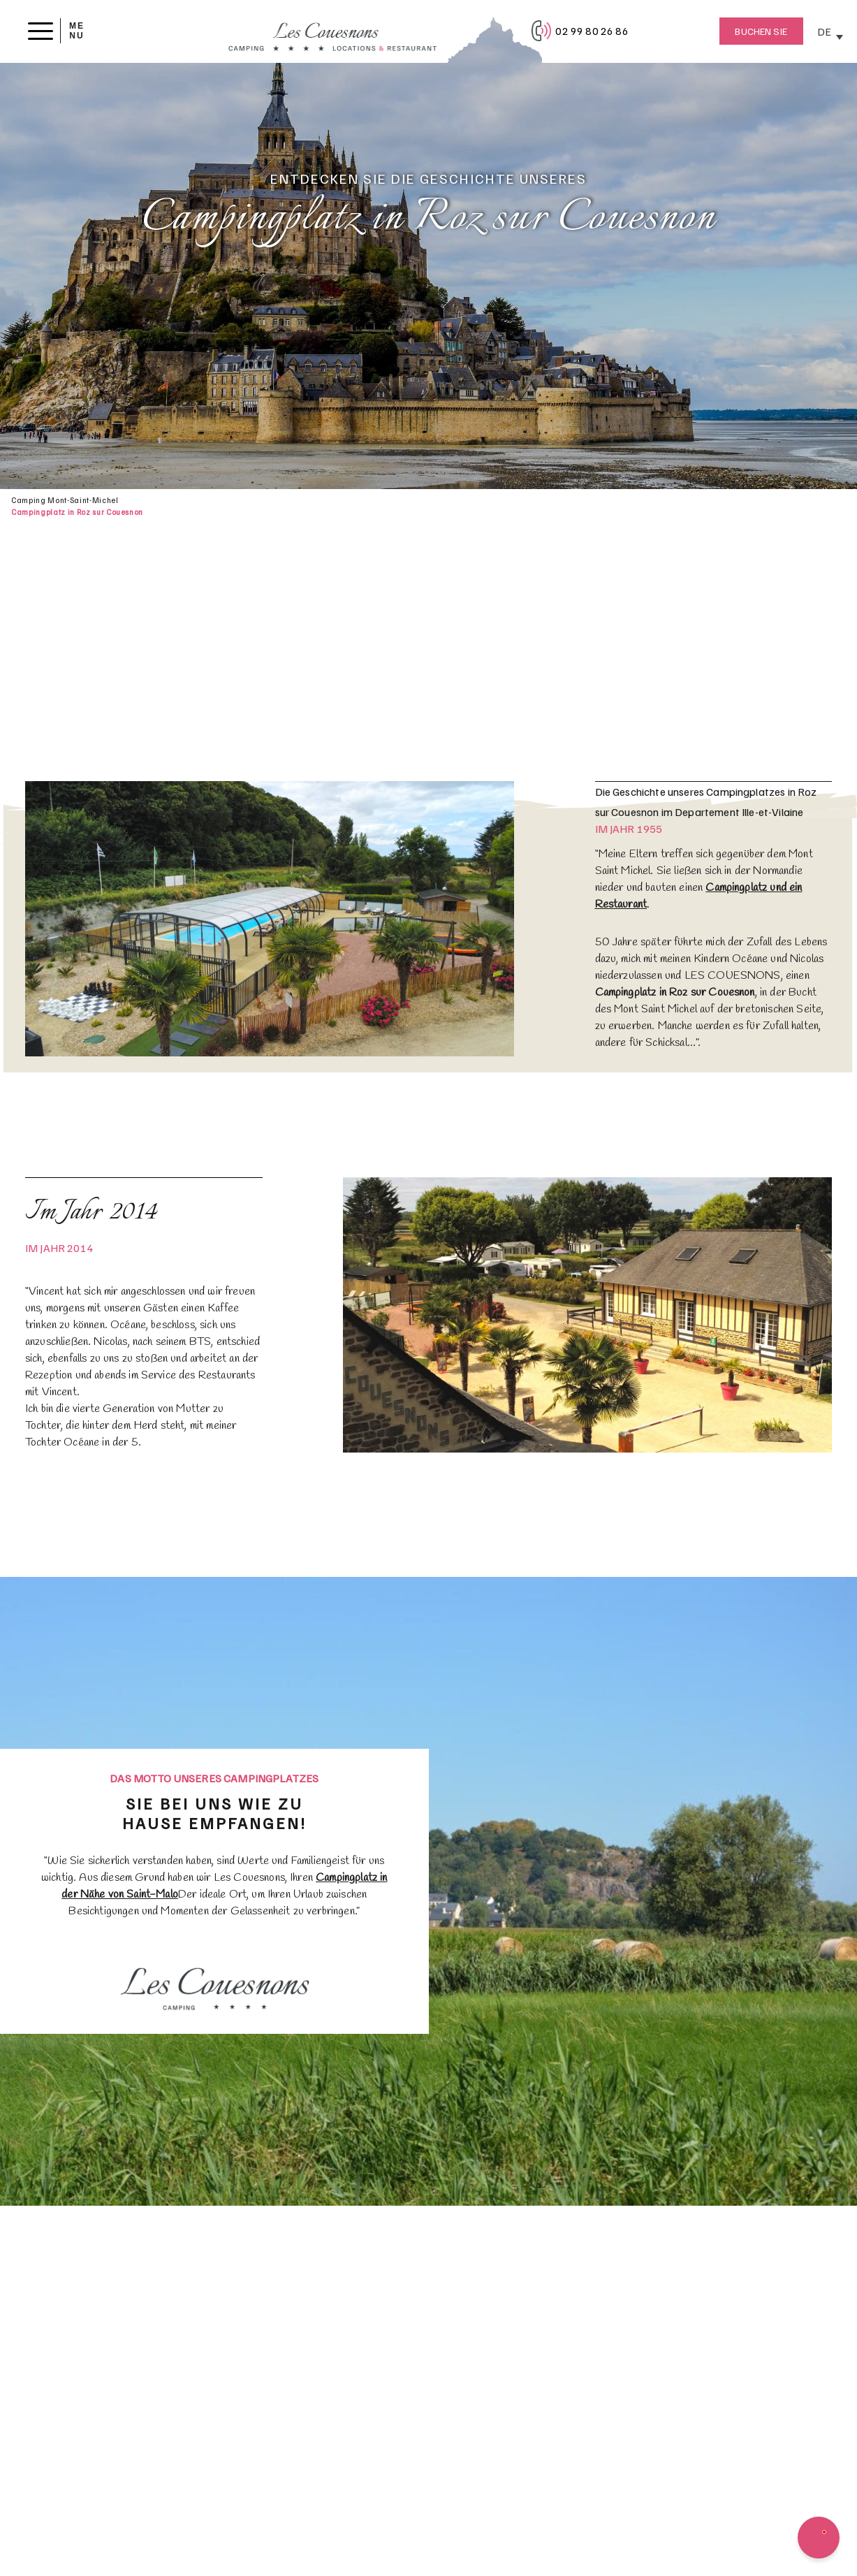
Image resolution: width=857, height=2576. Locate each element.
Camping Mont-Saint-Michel (65, 499)
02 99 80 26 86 (591, 30)
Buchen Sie (761, 31)
